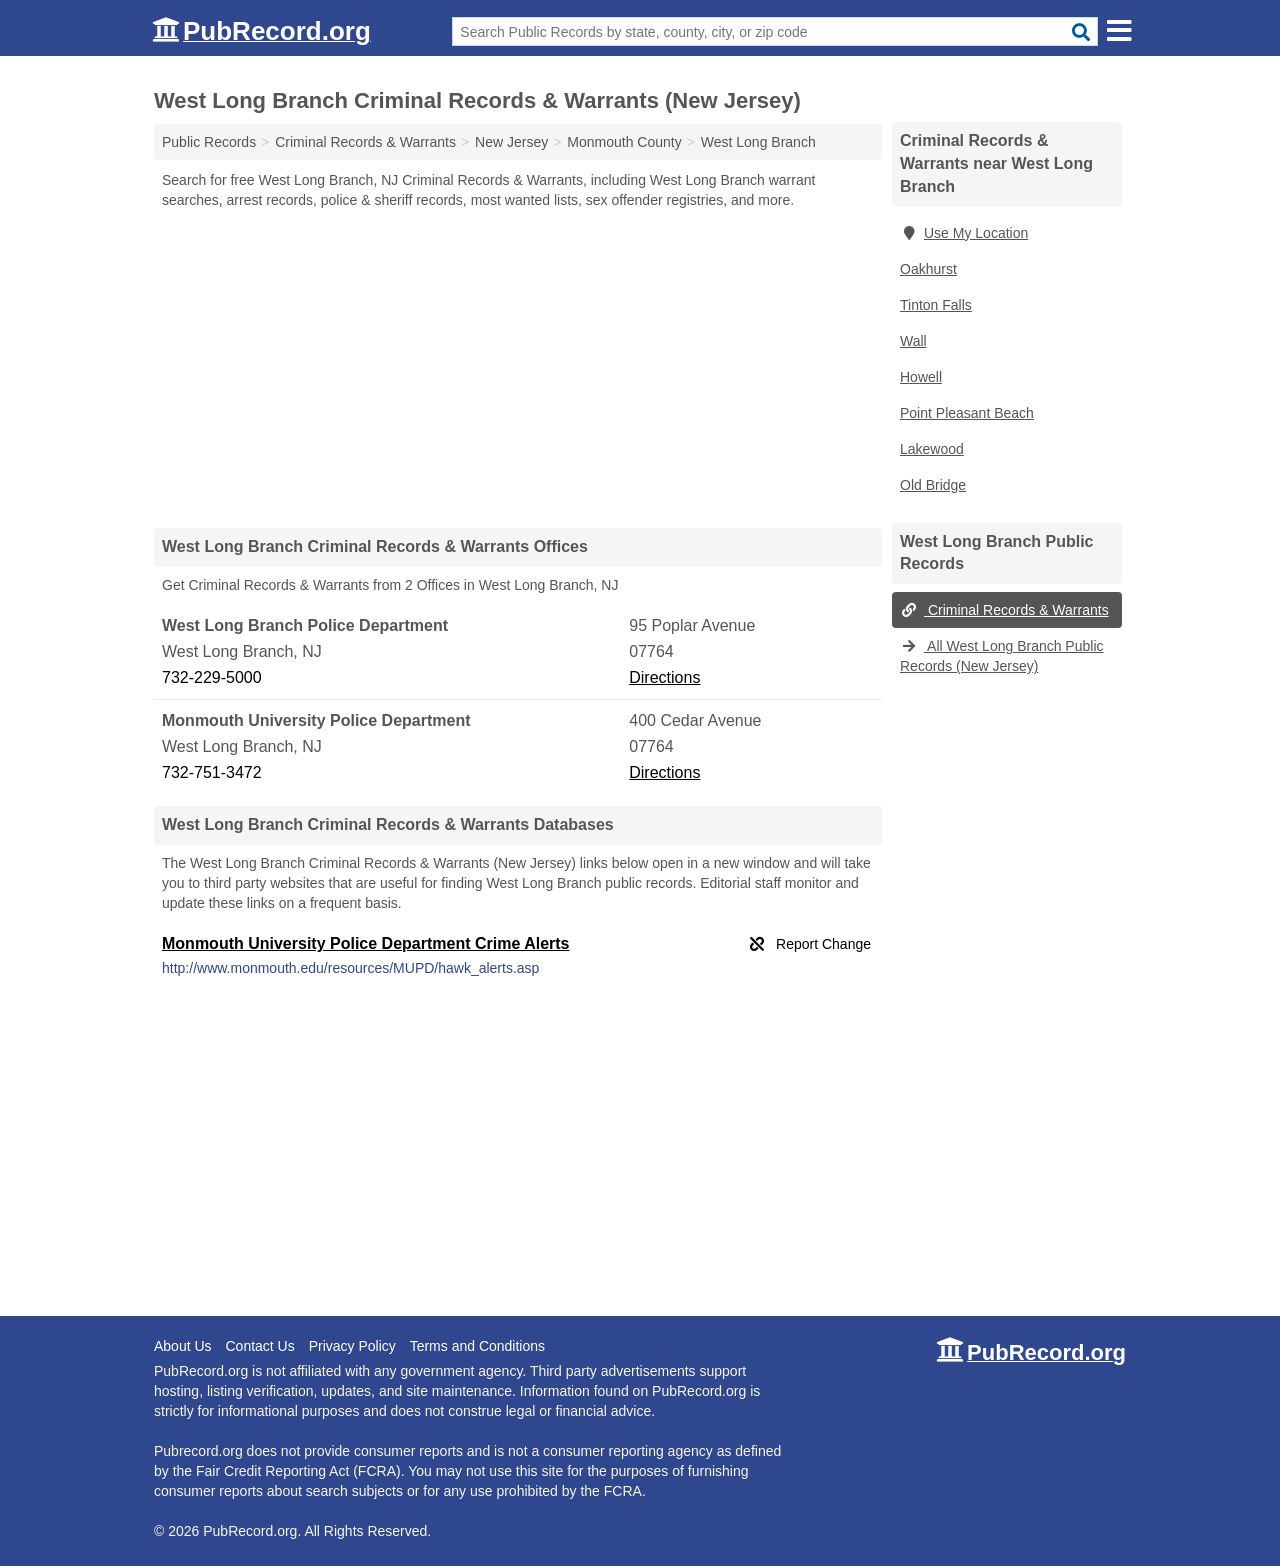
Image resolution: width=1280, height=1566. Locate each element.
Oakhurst (928, 269)
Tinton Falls (936, 305)
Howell (921, 377)
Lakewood (932, 449)
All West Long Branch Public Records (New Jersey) (1002, 656)
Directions (664, 677)
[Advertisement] (518, 368)
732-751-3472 (212, 772)
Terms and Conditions (477, 1346)
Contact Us (259, 1346)
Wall (913, 341)
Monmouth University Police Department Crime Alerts (366, 943)
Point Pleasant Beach (967, 413)
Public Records (209, 142)
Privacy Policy (352, 1346)
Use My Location (964, 233)
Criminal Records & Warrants (1004, 610)
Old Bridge (933, 485)
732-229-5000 (212, 677)
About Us (183, 1346)
